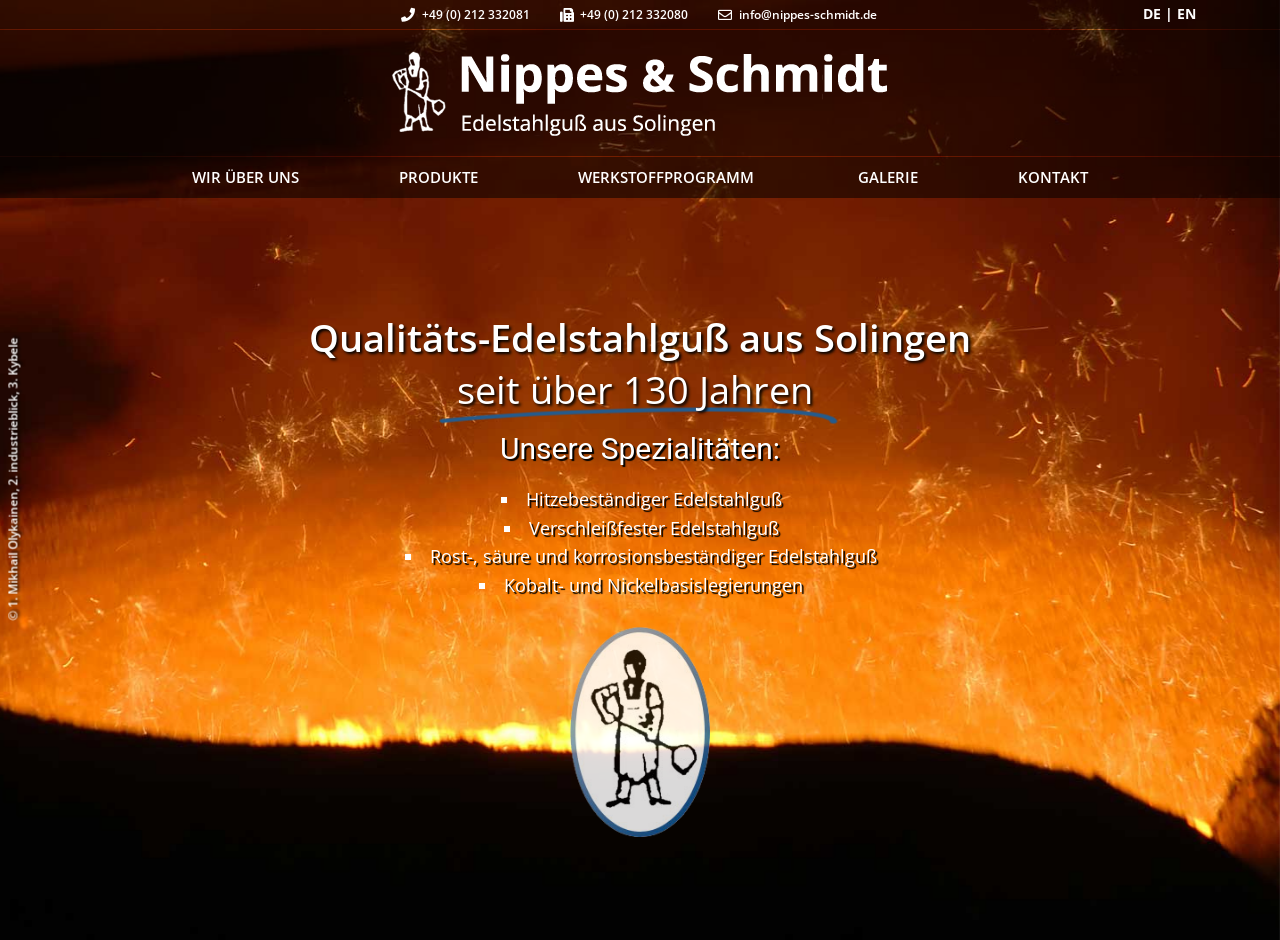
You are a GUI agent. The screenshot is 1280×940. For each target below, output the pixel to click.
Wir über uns (245, 177)
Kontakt (1053, 177)
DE (1152, 13)
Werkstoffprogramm (668, 177)
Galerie (888, 177)
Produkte (438, 177)
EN (1186, 13)
